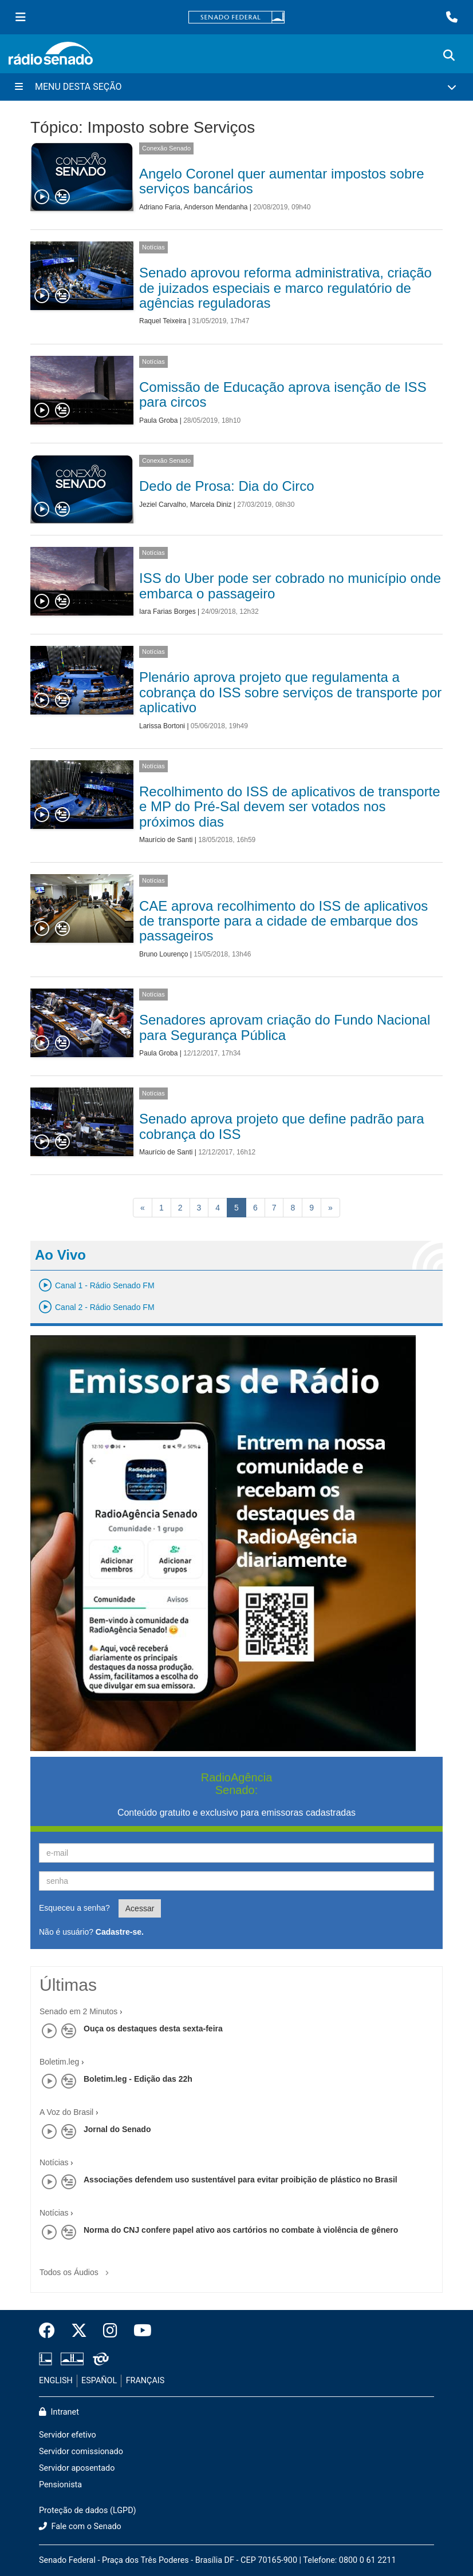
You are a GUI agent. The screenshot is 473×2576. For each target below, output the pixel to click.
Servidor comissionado (81, 2451)
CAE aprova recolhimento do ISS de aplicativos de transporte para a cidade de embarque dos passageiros (283, 921)
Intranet (59, 2412)
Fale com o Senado (80, 2526)
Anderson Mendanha (215, 207)
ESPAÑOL (99, 2381)
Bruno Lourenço (163, 954)
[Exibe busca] (448, 55)
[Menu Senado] (21, 17)
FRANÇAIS (145, 2381)
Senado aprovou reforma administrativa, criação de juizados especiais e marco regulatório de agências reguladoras (285, 288)
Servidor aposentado (77, 2468)
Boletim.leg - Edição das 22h (138, 2078)
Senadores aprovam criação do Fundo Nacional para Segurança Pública (284, 1027)
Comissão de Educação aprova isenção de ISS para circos (283, 394)
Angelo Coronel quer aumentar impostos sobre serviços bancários (281, 181)
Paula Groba (158, 420)
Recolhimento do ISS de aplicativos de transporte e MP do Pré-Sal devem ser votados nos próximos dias (289, 806)
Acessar (140, 1908)
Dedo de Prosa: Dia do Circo (226, 486)
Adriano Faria (159, 207)
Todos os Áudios (76, 2268)
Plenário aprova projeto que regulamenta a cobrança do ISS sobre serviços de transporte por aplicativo (290, 692)
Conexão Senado (166, 148)
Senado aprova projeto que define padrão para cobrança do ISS (281, 1126)
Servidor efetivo (67, 2435)
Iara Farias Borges (167, 612)
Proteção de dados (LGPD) (87, 2510)
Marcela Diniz (211, 505)
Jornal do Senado (117, 2129)
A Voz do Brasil (66, 2112)
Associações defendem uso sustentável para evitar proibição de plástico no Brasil (240, 2179)
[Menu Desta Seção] (236, 87)
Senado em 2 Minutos (78, 2011)
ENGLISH (56, 2381)
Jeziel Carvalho (162, 505)
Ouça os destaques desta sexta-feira (153, 2028)
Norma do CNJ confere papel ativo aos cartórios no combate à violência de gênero (241, 2229)
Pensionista (60, 2485)
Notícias (153, 247)
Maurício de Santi (165, 840)
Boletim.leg (59, 2061)
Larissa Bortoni (162, 726)
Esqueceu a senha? (74, 1907)
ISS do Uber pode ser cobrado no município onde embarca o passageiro (290, 585)
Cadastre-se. (120, 1931)
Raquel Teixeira (163, 321)
